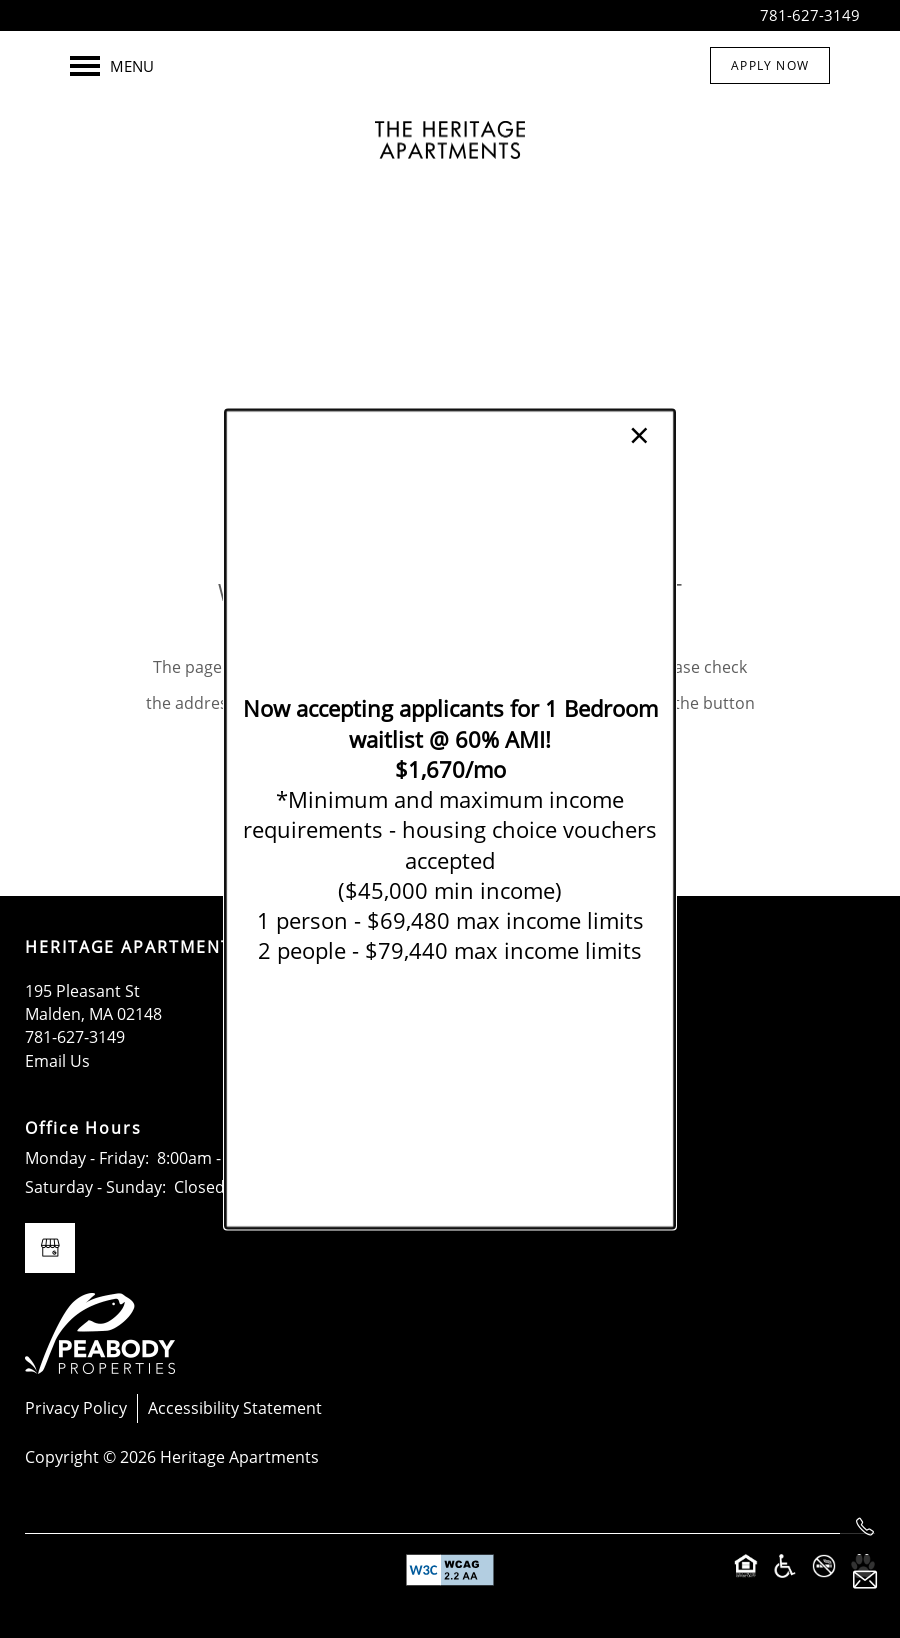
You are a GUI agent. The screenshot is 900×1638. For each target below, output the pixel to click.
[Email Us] (865, 1580)
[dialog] (450, 819)
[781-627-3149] (865, 1527)
